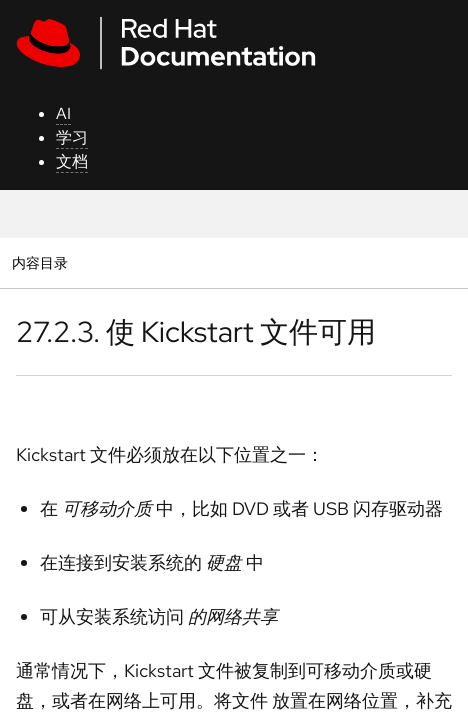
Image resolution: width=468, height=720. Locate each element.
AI (63, 113)
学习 (72, 137)
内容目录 (39, 262)
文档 (72, 161)
